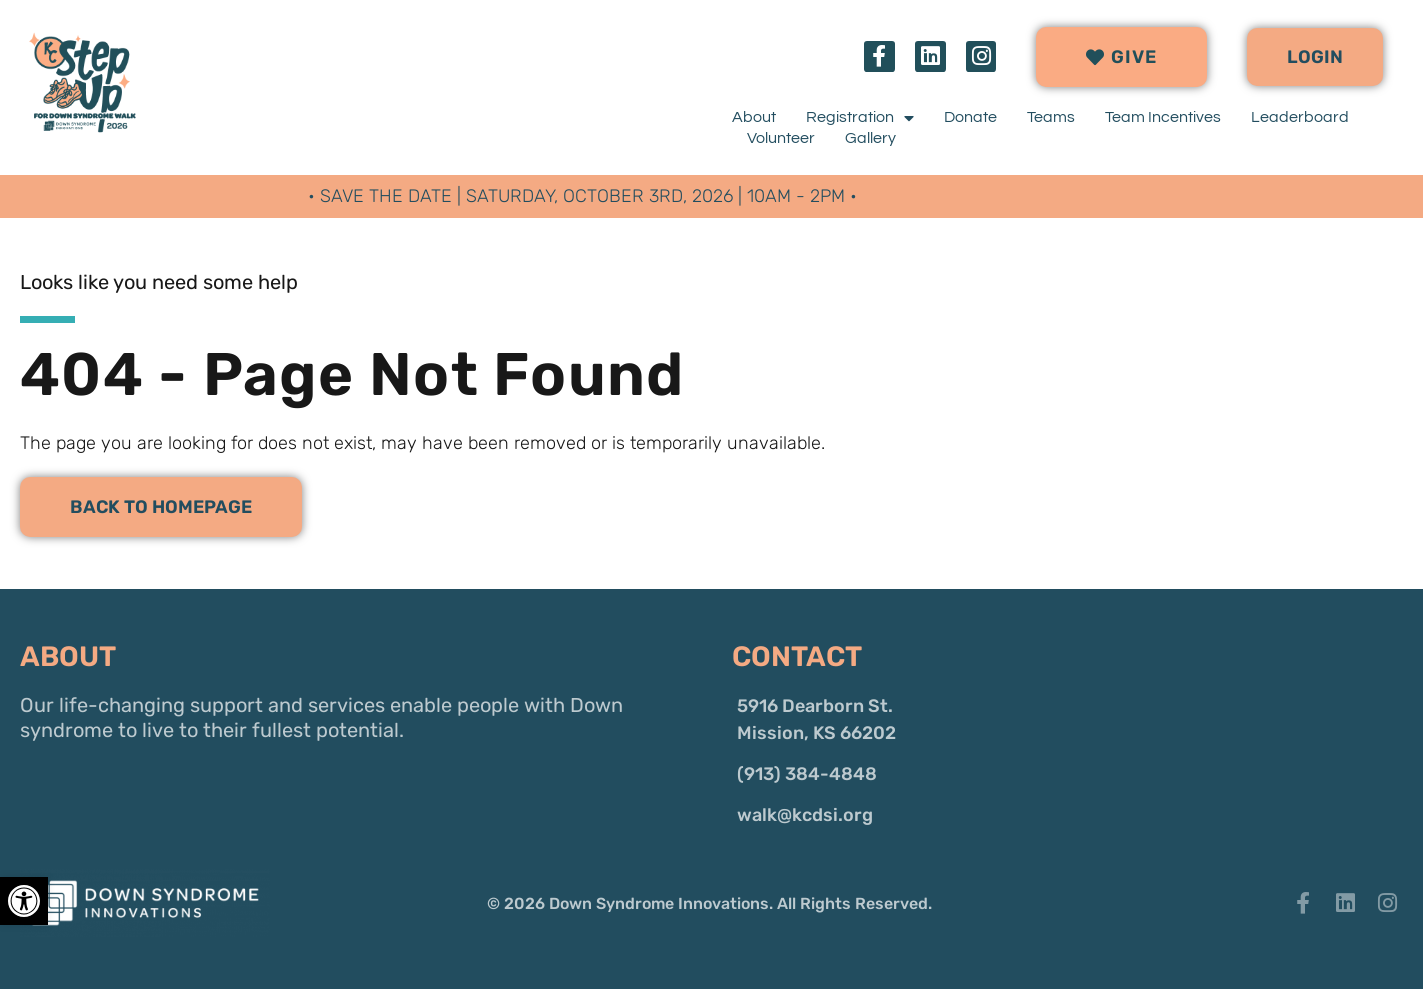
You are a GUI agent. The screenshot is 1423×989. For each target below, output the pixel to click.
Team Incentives (1163, 117)
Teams (1051, 117)
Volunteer (781, 138)
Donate (970, 117)
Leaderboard (1300, 117)
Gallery (870, 138)
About (754, 117)
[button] (1315, 57)
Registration (860, 117)
